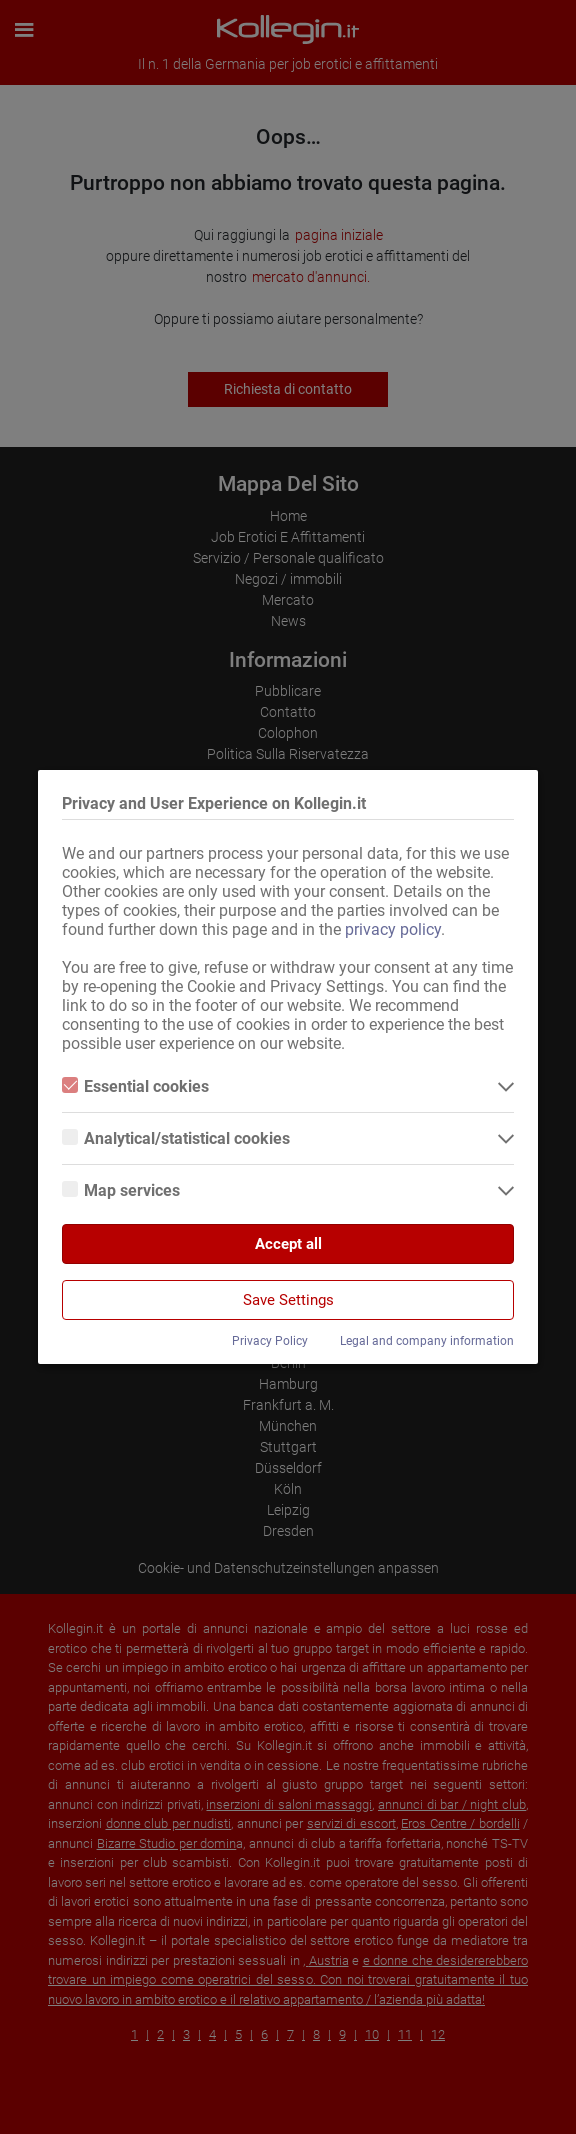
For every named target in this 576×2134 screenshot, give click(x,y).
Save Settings (288, 1300)
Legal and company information (427, 1341)
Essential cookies (135, 1086)
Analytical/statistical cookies (176, 1138)
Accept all (288, 1244)
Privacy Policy (270, 1341)
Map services (121, 1190)
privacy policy (393, 929)
